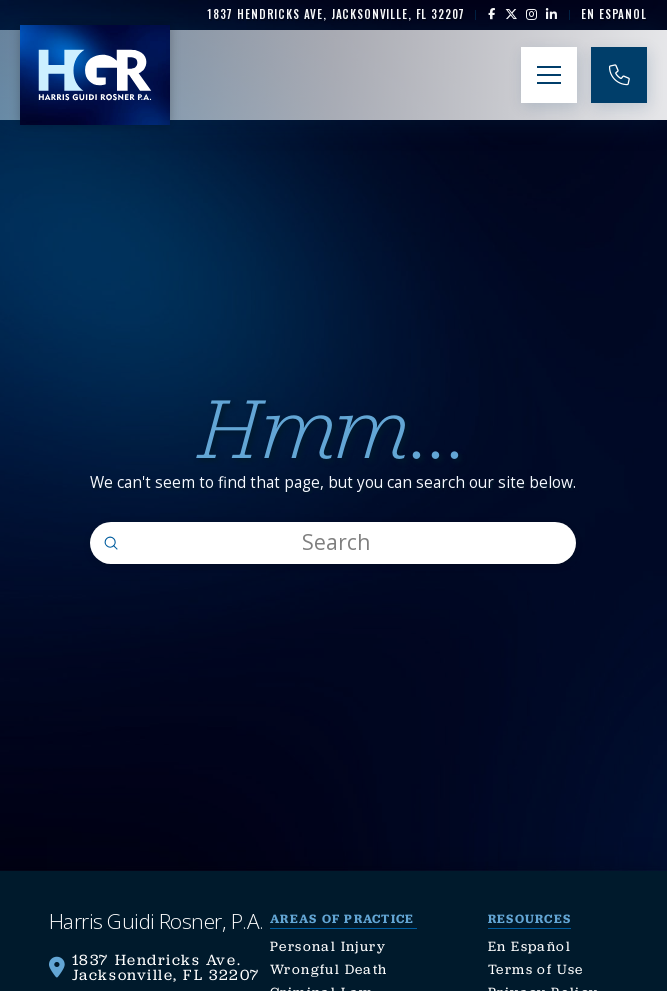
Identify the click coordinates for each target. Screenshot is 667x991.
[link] (335, 14)
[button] (549, 75)
